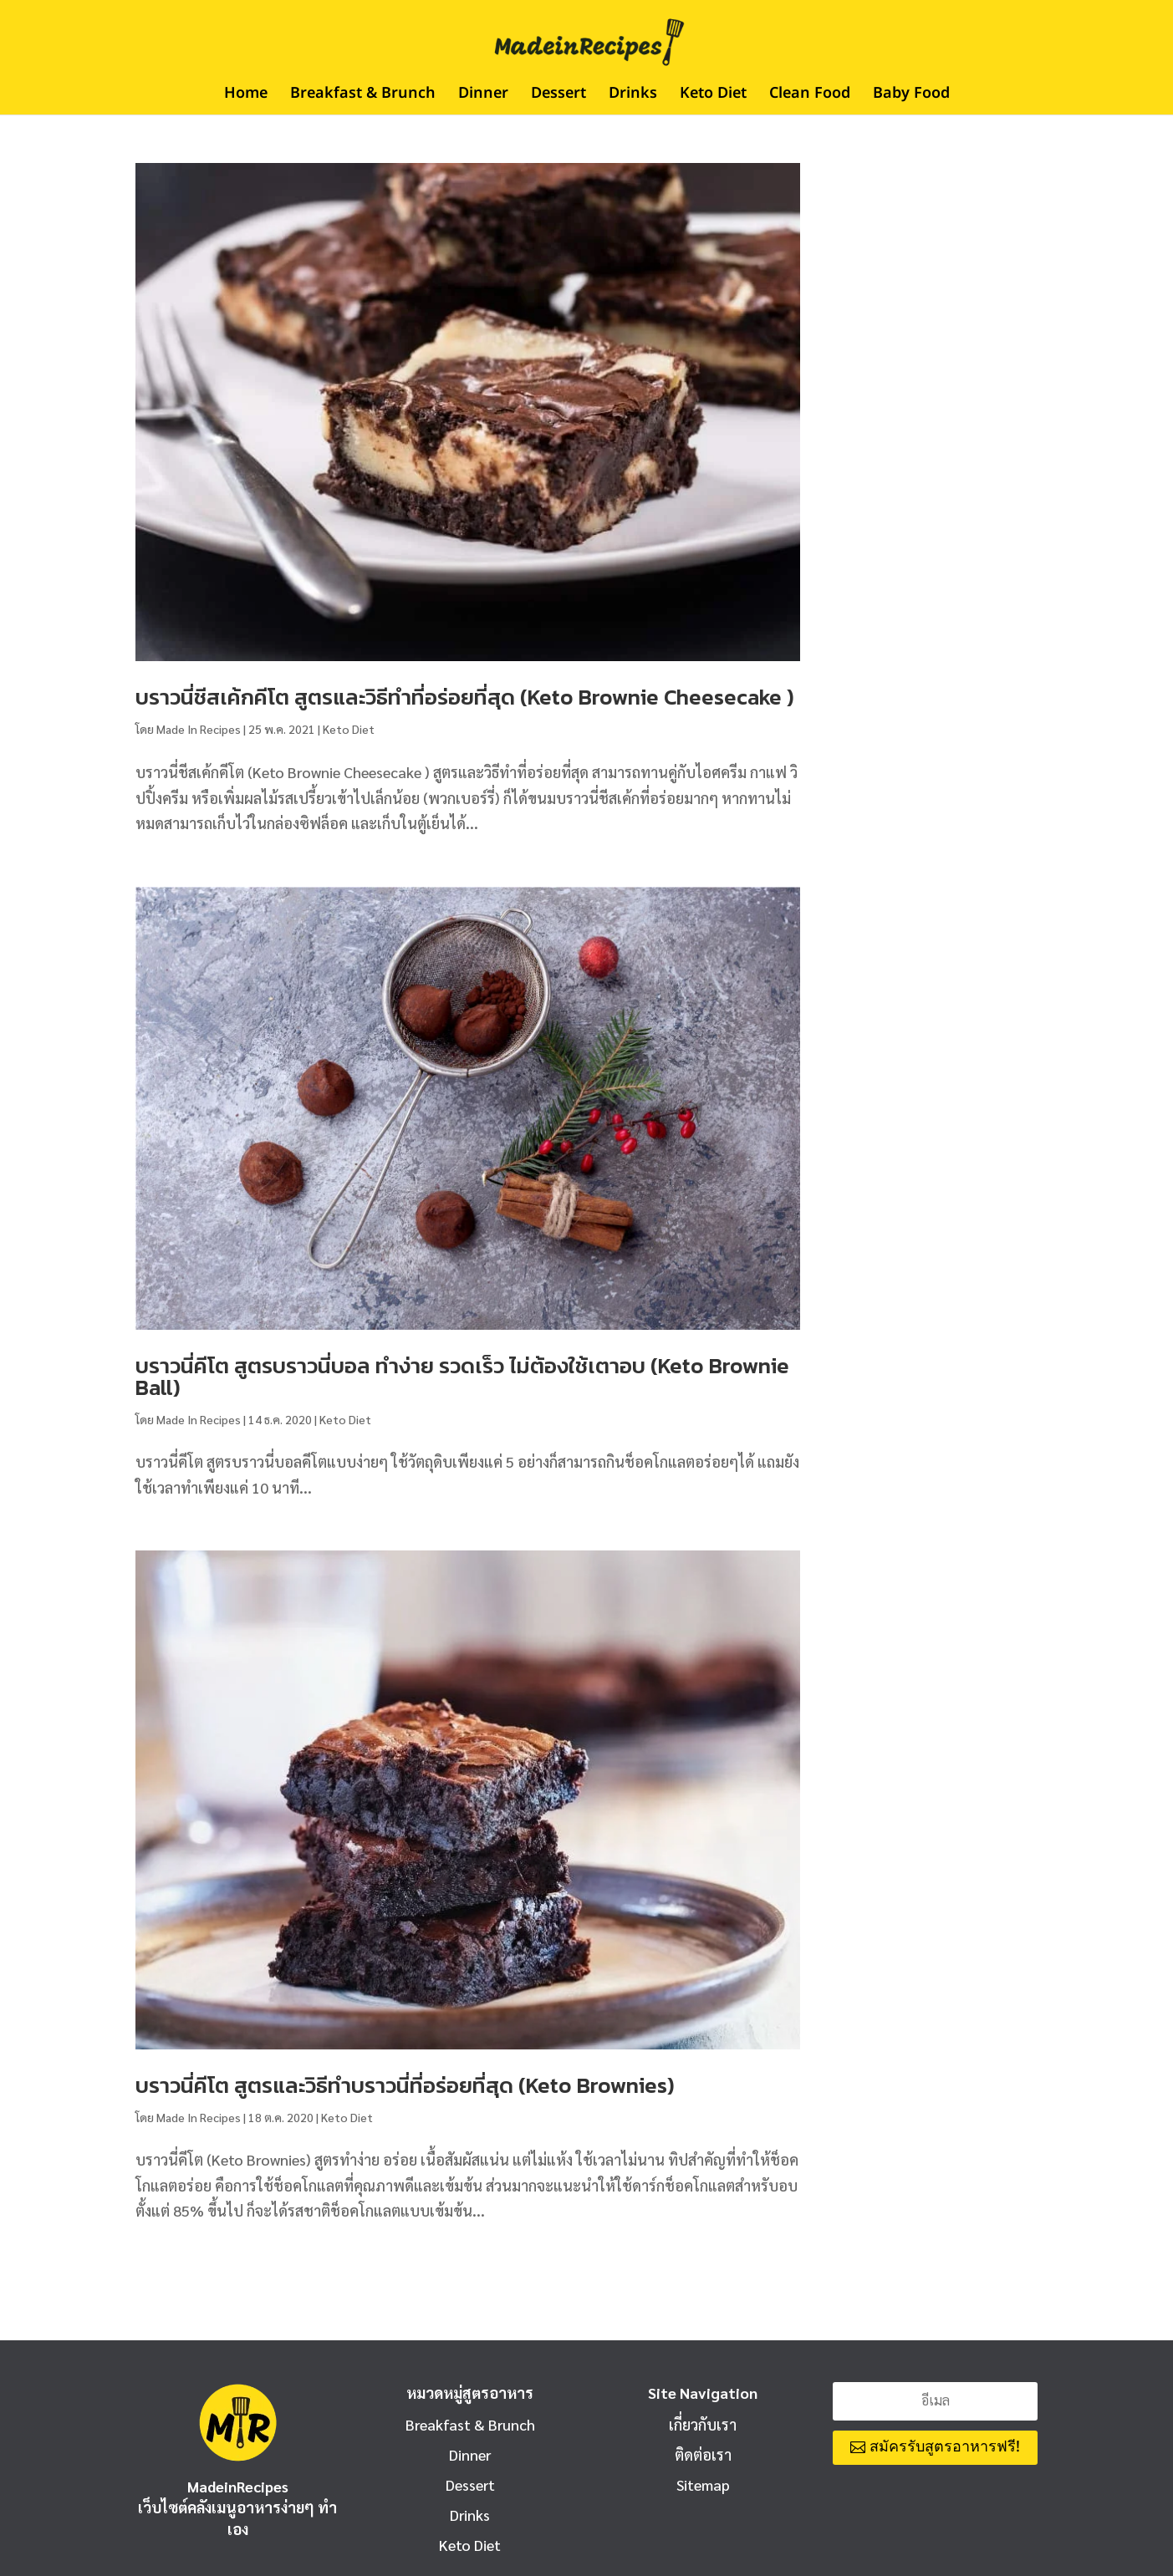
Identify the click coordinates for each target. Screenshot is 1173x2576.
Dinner (483, 96)
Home (246, 96)
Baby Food (911, 96)
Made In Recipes (198, 728)
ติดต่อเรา (703, 2454)
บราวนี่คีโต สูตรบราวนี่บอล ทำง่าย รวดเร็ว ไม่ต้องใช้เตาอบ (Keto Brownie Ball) (462, 1376)
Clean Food (809, 96)
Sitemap (703, 2484)
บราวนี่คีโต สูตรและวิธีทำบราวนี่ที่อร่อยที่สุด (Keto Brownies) (405, 2085)
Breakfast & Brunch (363, 96)
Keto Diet (713, 96)
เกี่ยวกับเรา (703, 2424)
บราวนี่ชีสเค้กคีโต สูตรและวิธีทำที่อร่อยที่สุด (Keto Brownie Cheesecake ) (464, 696)
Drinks (633, 96)
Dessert (558, 96)
